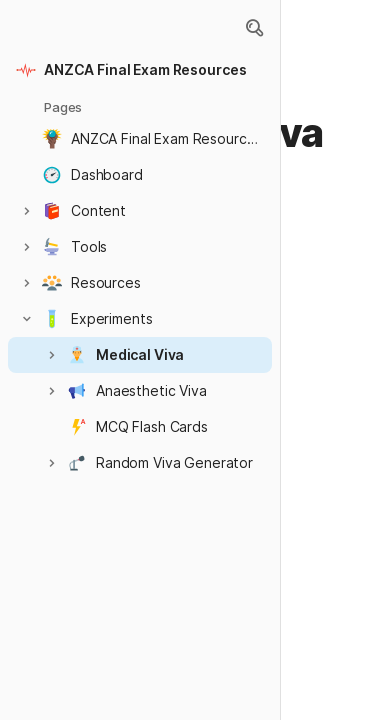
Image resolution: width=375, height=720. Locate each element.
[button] (254, 28)
